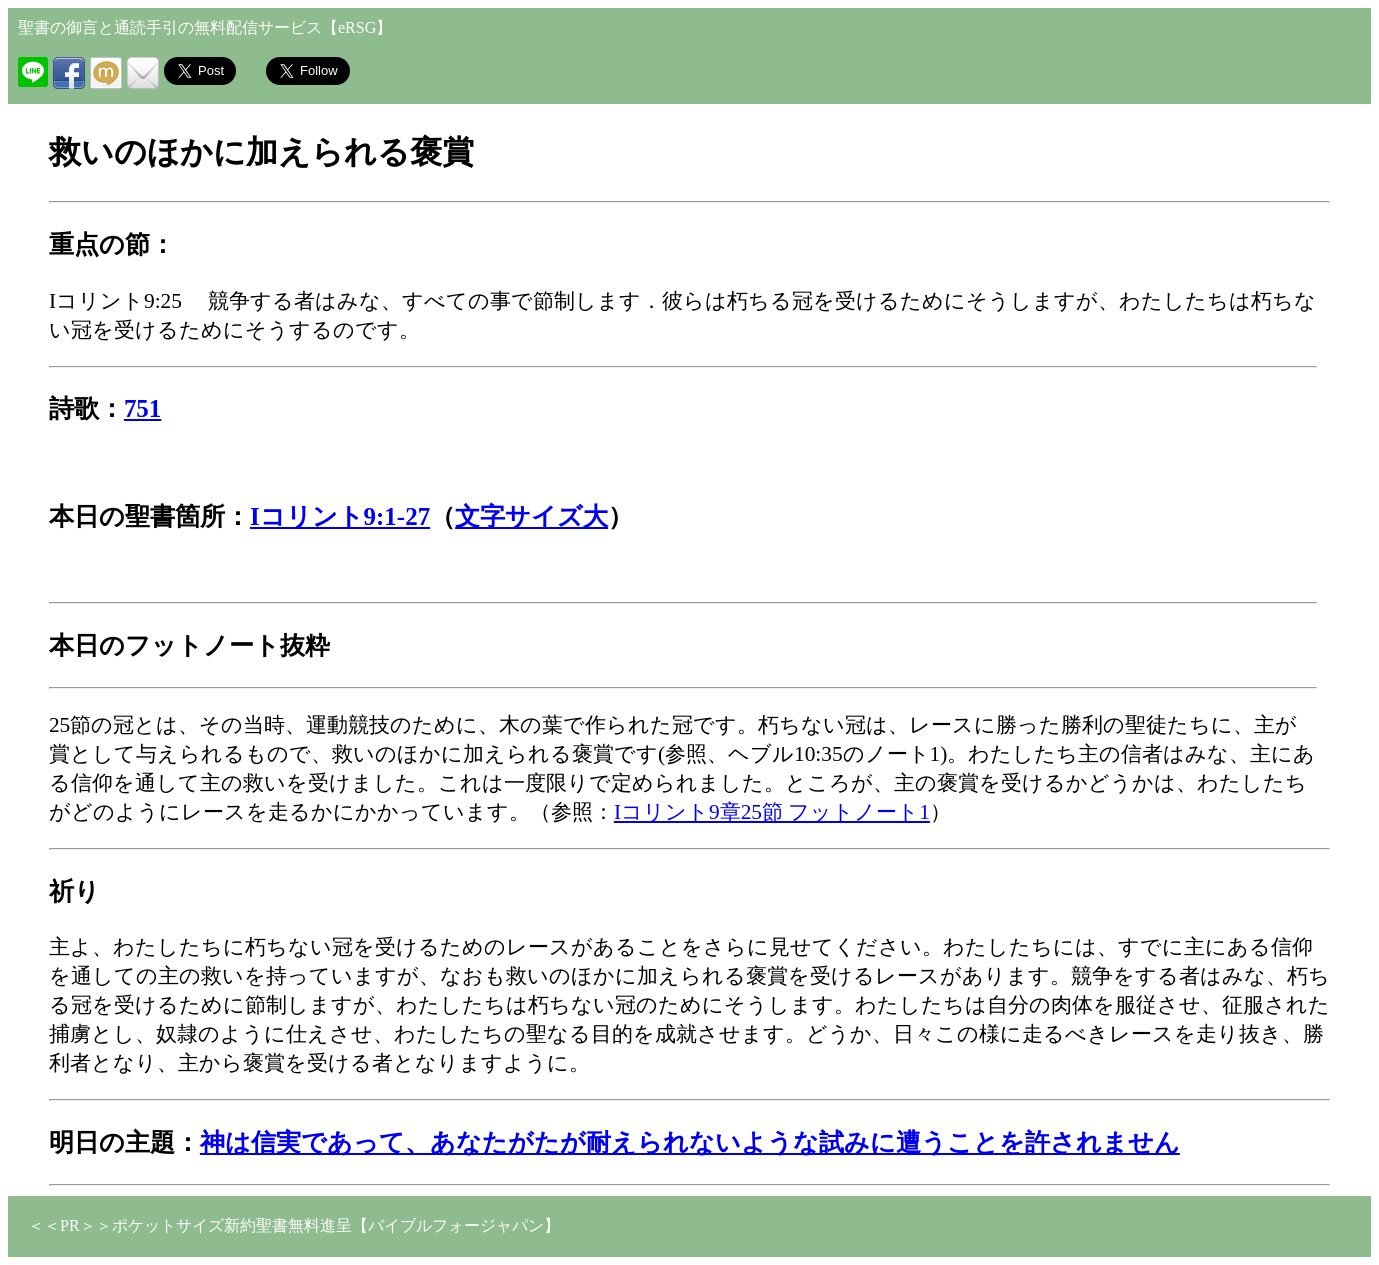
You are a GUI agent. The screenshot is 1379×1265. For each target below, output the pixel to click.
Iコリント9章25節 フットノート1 (772, 812)
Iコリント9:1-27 (340, 516)
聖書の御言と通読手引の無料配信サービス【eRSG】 (205, 27)
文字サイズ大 (531, 516)
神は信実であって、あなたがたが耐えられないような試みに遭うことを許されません (690, 1142)
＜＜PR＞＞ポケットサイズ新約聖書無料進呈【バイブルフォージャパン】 (294, 1225)
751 (142, 408)
